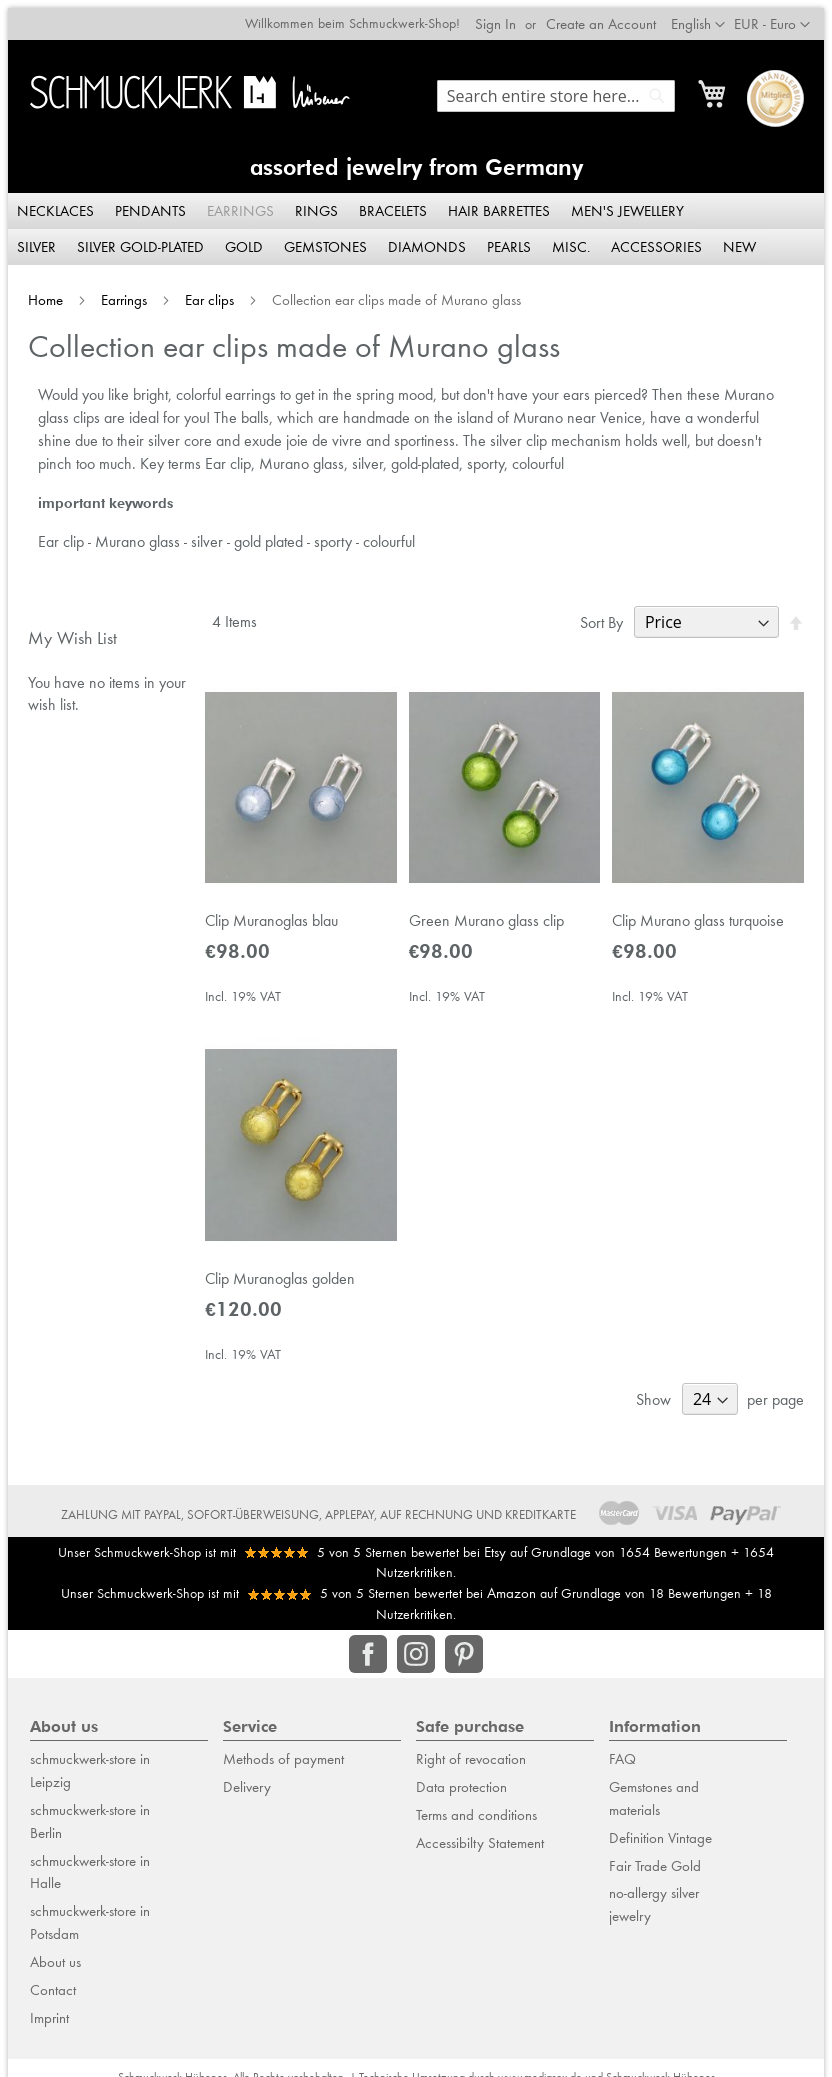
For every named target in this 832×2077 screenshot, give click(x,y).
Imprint (49, 2021)
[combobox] (564, 88)
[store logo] (186, 84)
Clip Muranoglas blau (267, 918)
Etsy (495, 1555)
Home (39, 293)
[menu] (416, 222)
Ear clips (203, 293)
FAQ (622, 1762)
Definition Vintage (660, 1841)
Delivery (247, 1790)
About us (55, 1965)
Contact (53, 1993)
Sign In (503, 16)
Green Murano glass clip (486, 918)
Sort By (609, 615)
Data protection (461, 1790)
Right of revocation (471, 1762)
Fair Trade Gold (655, 1869)
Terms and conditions (476, 1818)
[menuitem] (49, 204)
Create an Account (609, 16)
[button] (780, 17)
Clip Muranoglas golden (276, 1281)
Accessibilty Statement (480, 1846)
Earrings (118, 293)
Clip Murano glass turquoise (702, 918)
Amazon (511, 1596)
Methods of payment (283, 1762)
